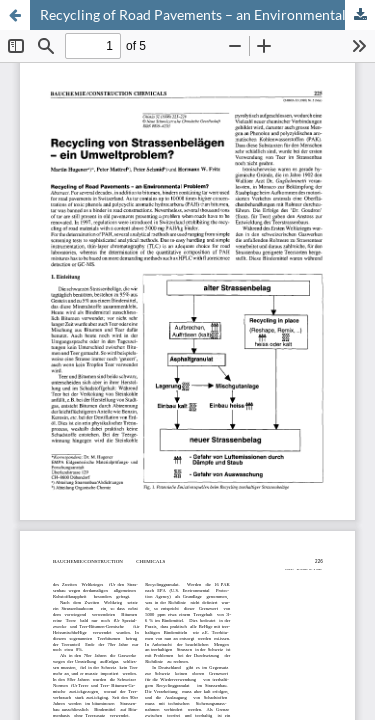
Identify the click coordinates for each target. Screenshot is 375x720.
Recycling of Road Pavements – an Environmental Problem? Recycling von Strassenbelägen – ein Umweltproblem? (207, 14)
